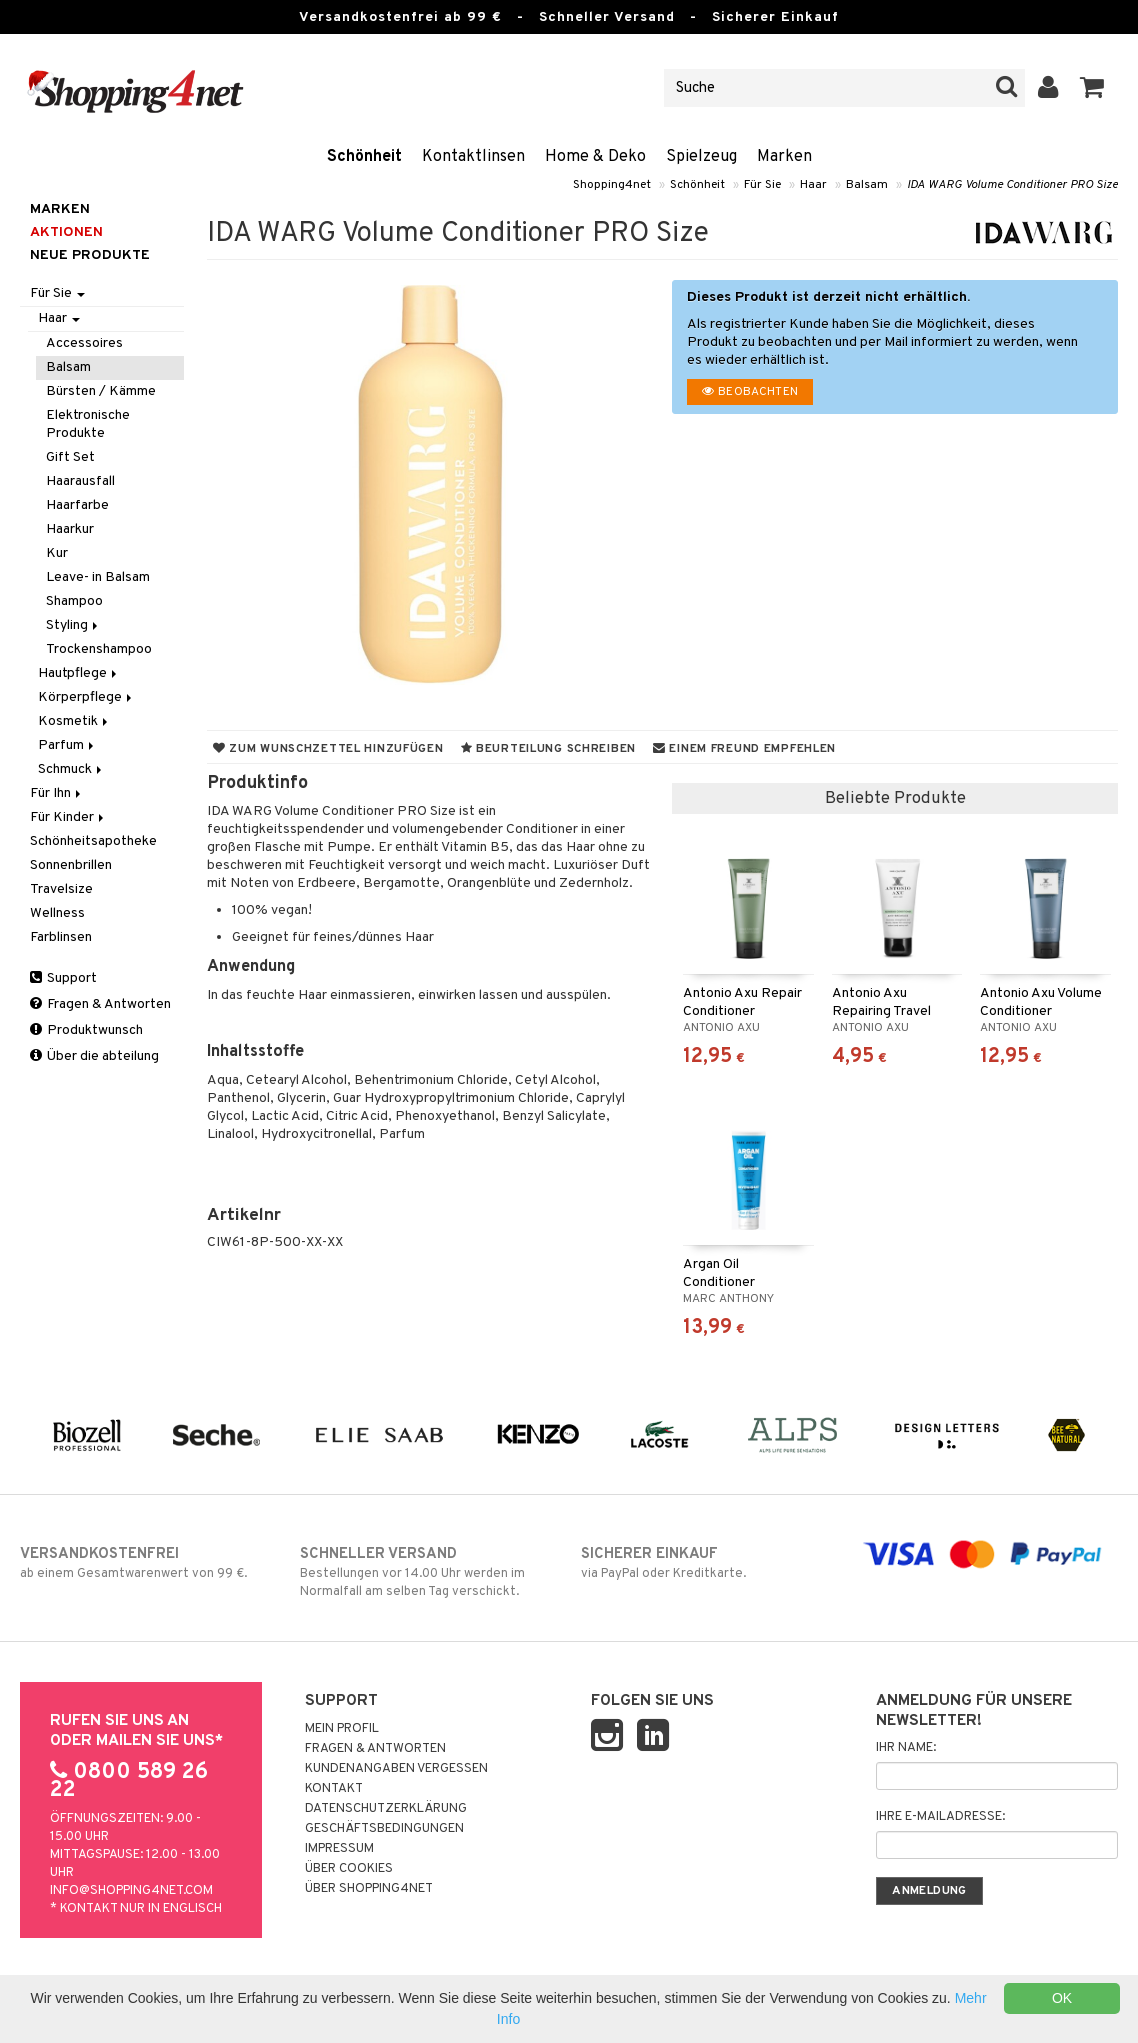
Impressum (339, 1849)
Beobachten (750, 392)
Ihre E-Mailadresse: (940, 1817)
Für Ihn (57, 793)
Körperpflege (86, 697)
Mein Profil (342, 1729)
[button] (1092, 88)
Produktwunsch (86, 1030)
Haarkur (70, 529)
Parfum (67, 745)
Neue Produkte (90, 255)
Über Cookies (349, 1869)
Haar (813, 185)
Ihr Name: (906, 1748)
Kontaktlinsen (473, 157)
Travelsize (61, 889)
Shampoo (74, 601)
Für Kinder (68, 817)
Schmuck (71, 769)
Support (63, 978)
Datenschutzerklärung (386, 1809)
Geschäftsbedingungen (384, 1829)
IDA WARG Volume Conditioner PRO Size (1012, 185)
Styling (73, 625)
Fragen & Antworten (100, 1004)
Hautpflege (79, 673)
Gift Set (70, 457)
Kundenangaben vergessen (396, 1769)
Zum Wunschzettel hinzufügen (328, 749)
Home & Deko (595, 157)
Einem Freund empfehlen (744, 749)
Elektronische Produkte (88, 424)
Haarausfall (80, 481)
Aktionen (66, 232)
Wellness (57, 913)
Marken (784, 157)
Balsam (867, 185)
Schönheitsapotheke (93, 841)
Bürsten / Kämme (101, 391)
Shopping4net (612, 185)
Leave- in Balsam (98, 577)
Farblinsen (61, 937)
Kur (57, 553)
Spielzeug (701, 157)
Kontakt (334, 1789)
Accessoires (84, 343)
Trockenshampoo (99, 649)
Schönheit (364, 157)
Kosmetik (74, 721)
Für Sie (762, 185)
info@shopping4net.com (131, 1891)
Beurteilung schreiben (548, 749)
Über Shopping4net (369, 1889)
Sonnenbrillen (71, 865)
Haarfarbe (77, 505)
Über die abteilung (94, 1056)
